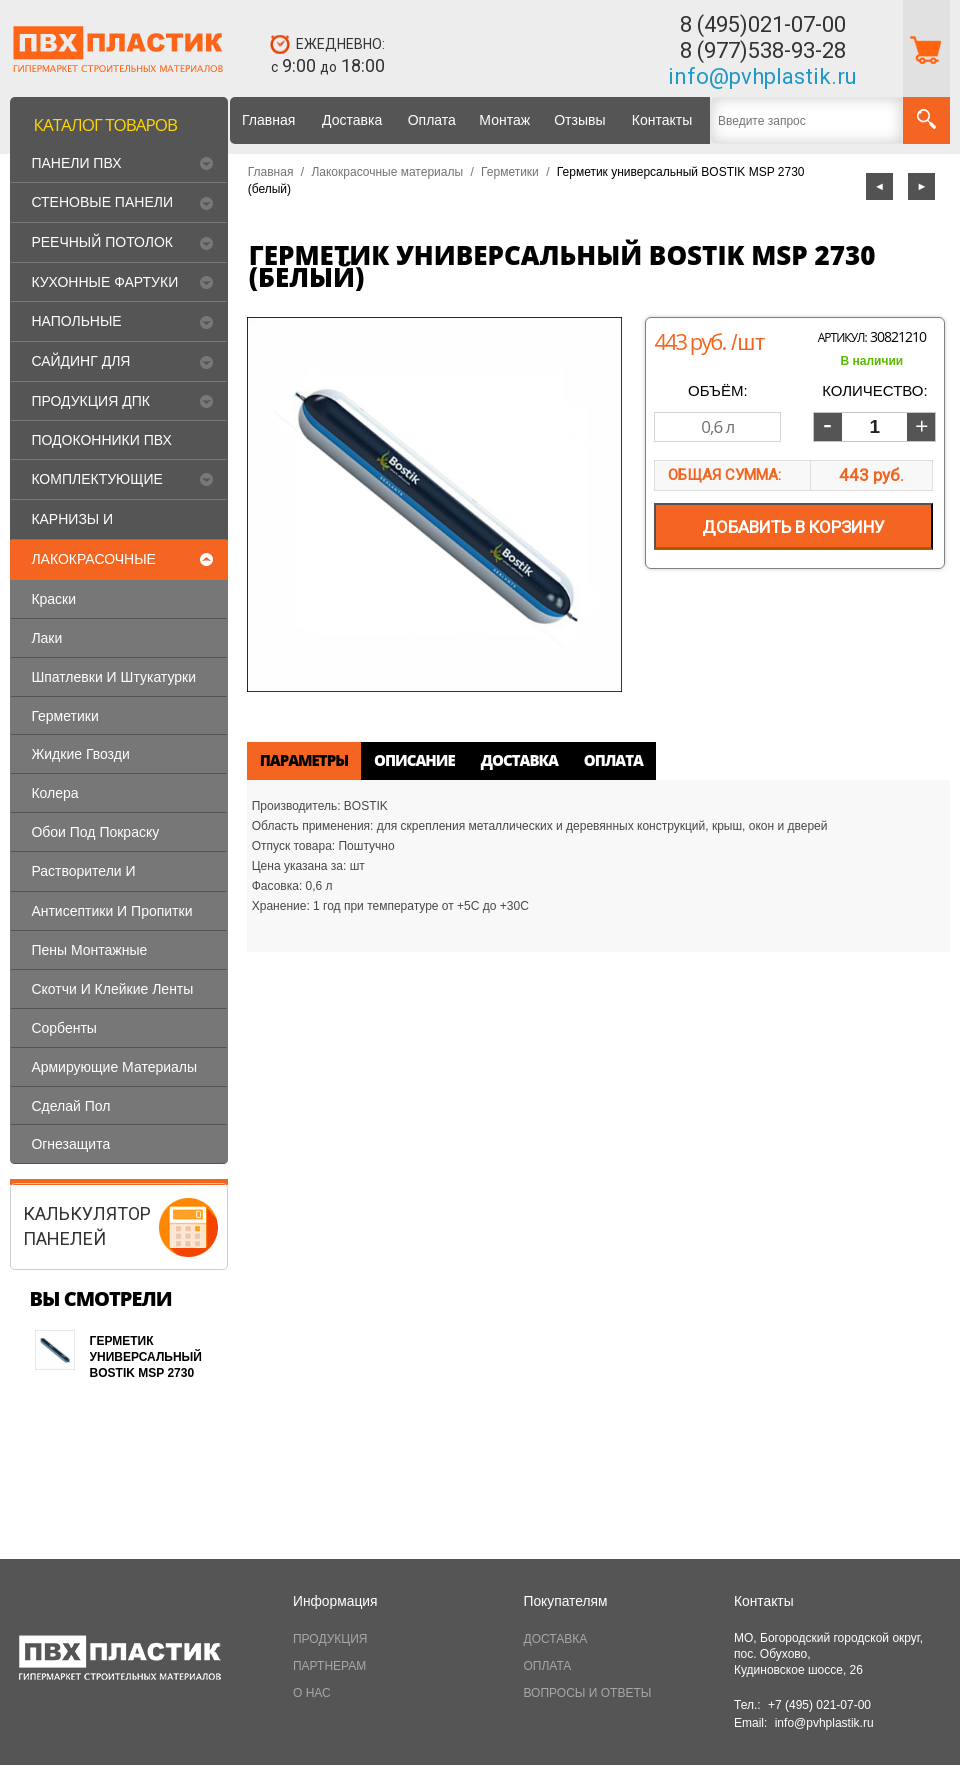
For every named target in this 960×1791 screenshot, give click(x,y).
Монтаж (504, 120)
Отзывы (579, 120)
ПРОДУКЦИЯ (330, 1639)
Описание (414, 760)
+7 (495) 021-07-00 (819, 1705)
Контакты (662, 120)
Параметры (304, 760)
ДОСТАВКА (556, 1639)
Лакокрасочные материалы (387, 172)
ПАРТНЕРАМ (329, 1666)
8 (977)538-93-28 (763, 50)
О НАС (312, 1693)
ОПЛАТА (548, 1666)
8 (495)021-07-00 (763, 24)
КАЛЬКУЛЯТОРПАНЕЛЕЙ (87, 1225)
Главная (268, 120)
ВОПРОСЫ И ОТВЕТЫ (588, 1693)
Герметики (510, 172)
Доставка (352, 120)
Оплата (432, 120)
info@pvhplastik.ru (762, 76)
